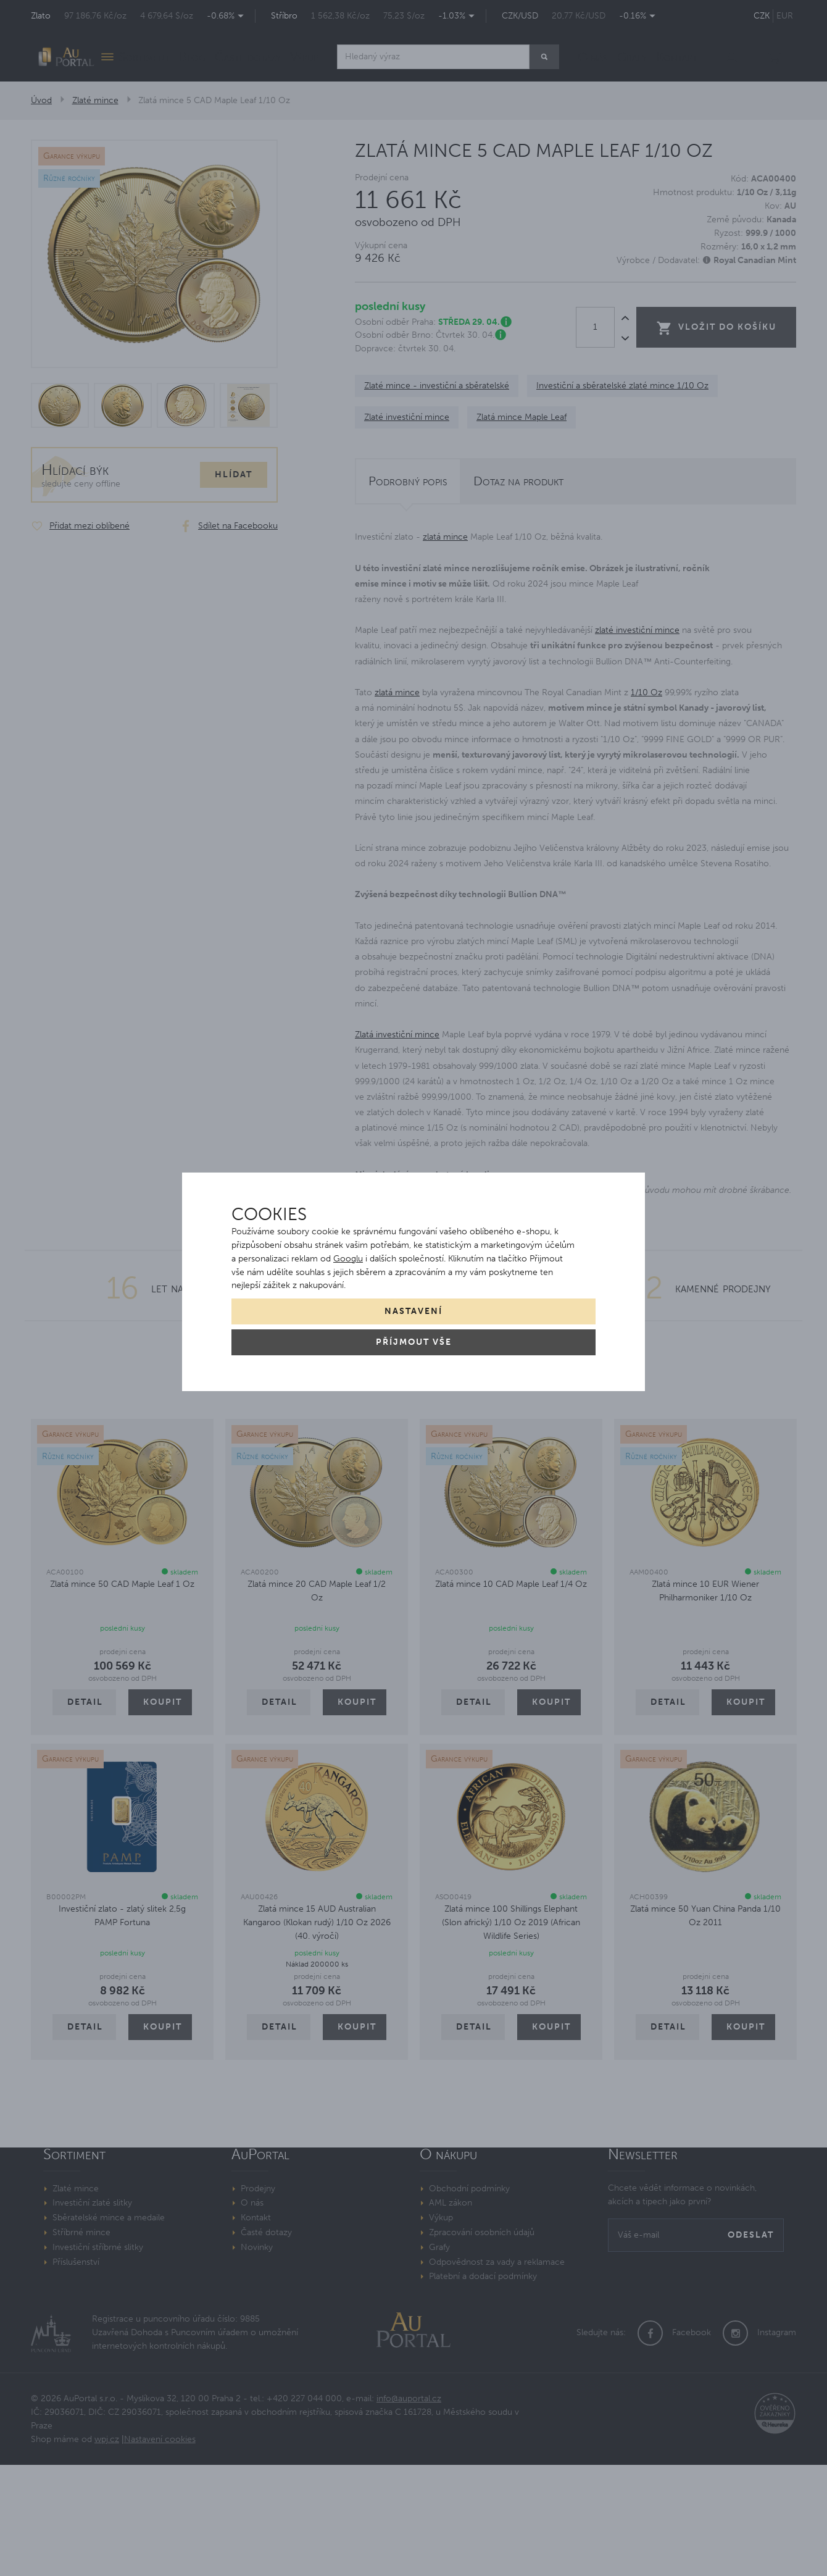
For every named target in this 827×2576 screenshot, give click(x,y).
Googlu (348, 1258)
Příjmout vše (414, 1342)
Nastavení (413, 1311)
